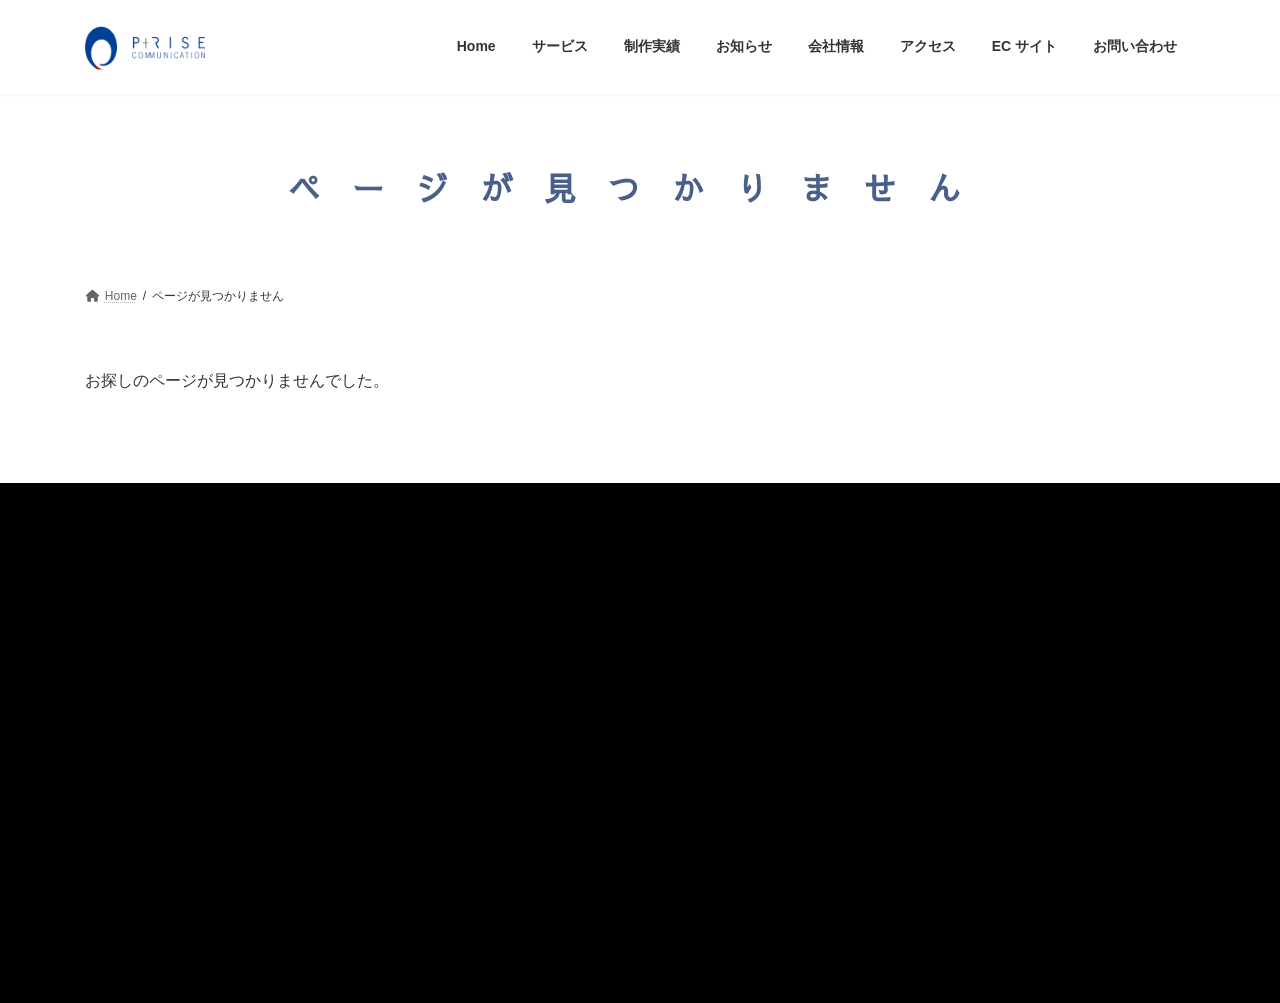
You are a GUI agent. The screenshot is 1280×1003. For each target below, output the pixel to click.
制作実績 (127, 630)
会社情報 (127, 710)
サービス (127, 590)
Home (118, 552)
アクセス (127, 750)
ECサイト (130, 791)
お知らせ (127, 670)
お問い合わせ (141, 831)
